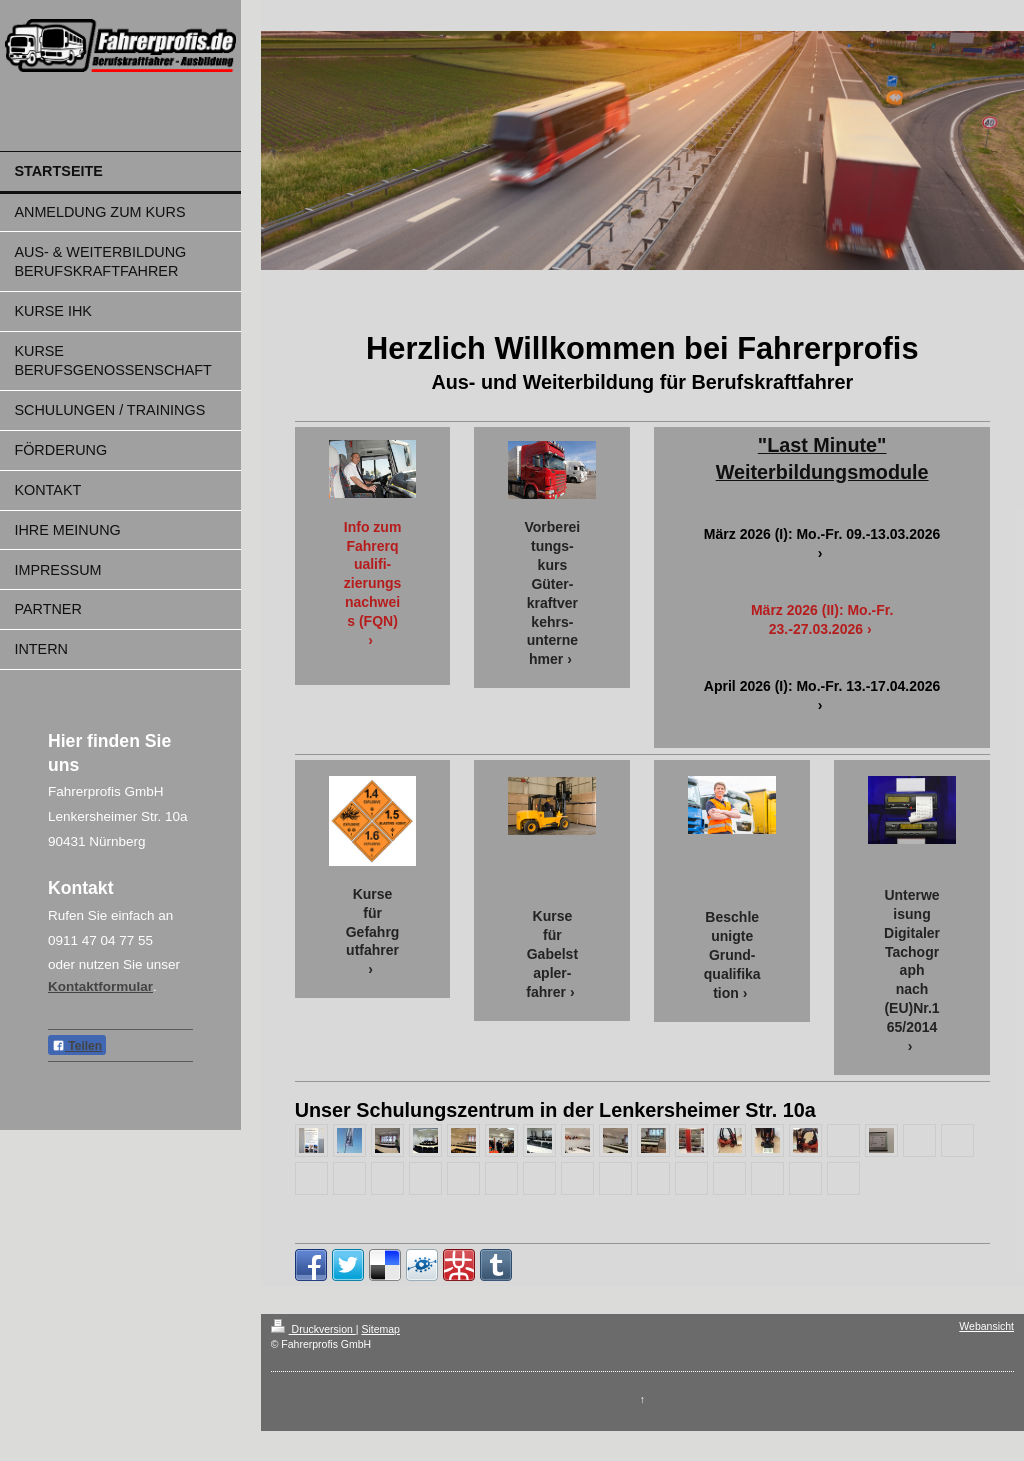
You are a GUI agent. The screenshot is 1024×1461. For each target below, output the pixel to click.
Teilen (77, 1046)
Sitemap (380, 1329)
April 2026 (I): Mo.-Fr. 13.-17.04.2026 (822, 686)
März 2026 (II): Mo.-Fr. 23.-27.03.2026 (822, 619)
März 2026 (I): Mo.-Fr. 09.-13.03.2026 (822, 534)
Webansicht (986, 1326)
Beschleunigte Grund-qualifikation (732, 955)
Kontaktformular (100, 986)
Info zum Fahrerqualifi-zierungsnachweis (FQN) (373, 574)
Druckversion (313, 1329)
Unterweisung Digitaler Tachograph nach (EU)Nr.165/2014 (912, 961)
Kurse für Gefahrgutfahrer (373, 922)
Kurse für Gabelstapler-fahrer (552, 954)
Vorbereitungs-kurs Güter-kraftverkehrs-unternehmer (553, 593)
